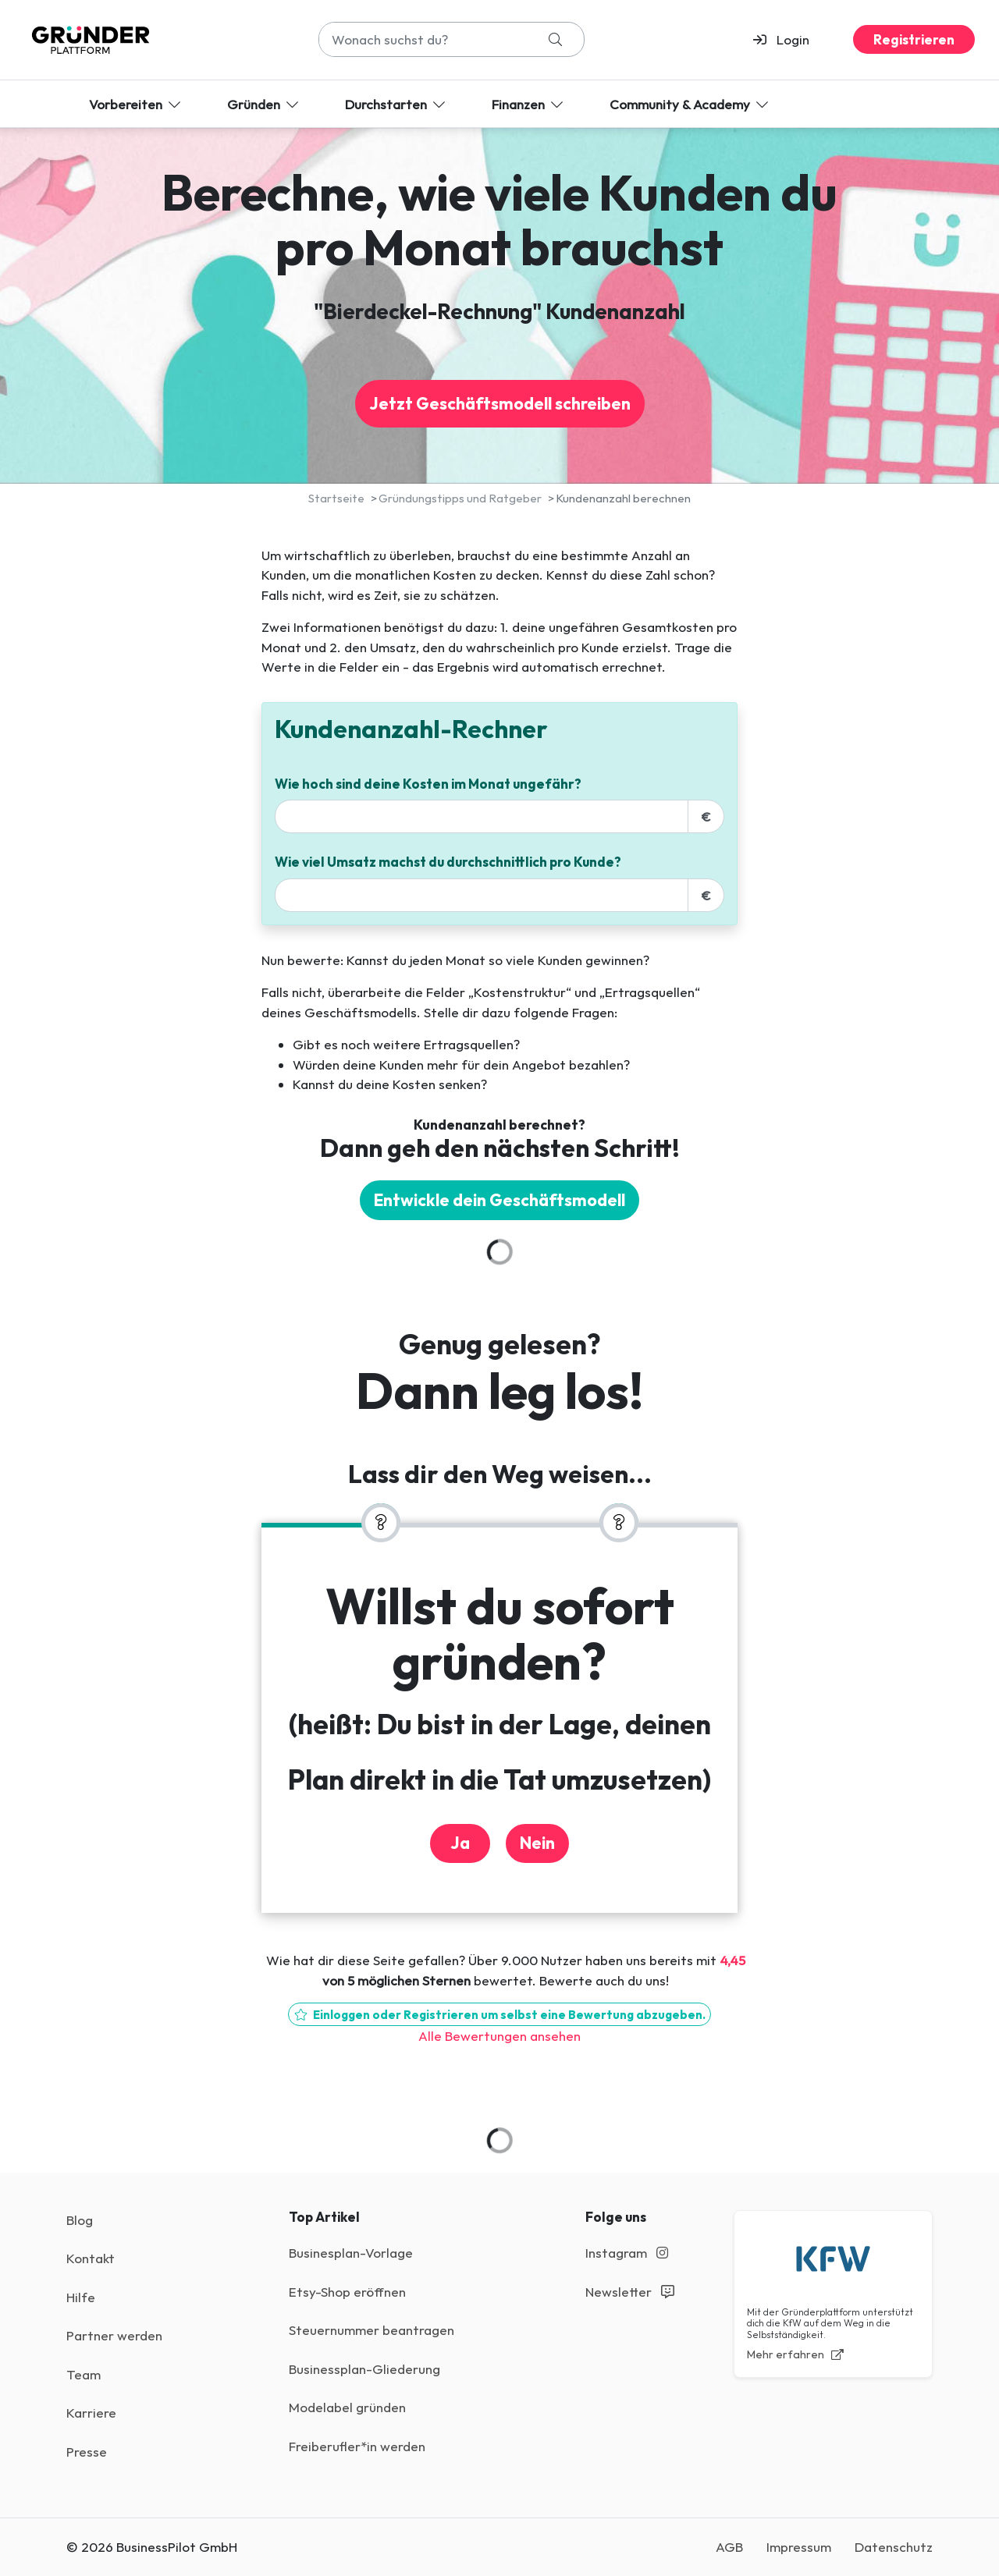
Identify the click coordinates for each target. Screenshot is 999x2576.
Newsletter (629, 2291)
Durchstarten (396, 104)
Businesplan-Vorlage (351, 2252)
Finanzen (529, 104)
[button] (788, 39)
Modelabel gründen (347, 2407)
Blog (79, 2220)
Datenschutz (894, 2547)
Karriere (91, 2412)
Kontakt (90, 2258)
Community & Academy (690, 104)
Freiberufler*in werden (357, 2446)
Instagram (626, 2252)
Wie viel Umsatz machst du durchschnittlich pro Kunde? (448, 861)
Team (83, 2374)
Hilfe (80, 2297)
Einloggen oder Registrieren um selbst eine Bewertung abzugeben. (499, 2014)
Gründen (264, 104)
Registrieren (914, 39)
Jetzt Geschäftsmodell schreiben (500, 403)
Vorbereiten (136, 104)
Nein (537, 1843)
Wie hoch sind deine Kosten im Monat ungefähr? (428, 783)
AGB (729, 2547)
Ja (460, 1843)
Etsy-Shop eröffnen (347, 2291)
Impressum (798, 2547)
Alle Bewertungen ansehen (499, 2036)
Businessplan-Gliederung (364, 2369)
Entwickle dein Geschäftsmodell (499, 1200)
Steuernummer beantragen (371, 2330)
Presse (86, 2451)
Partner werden (114, 2335)
